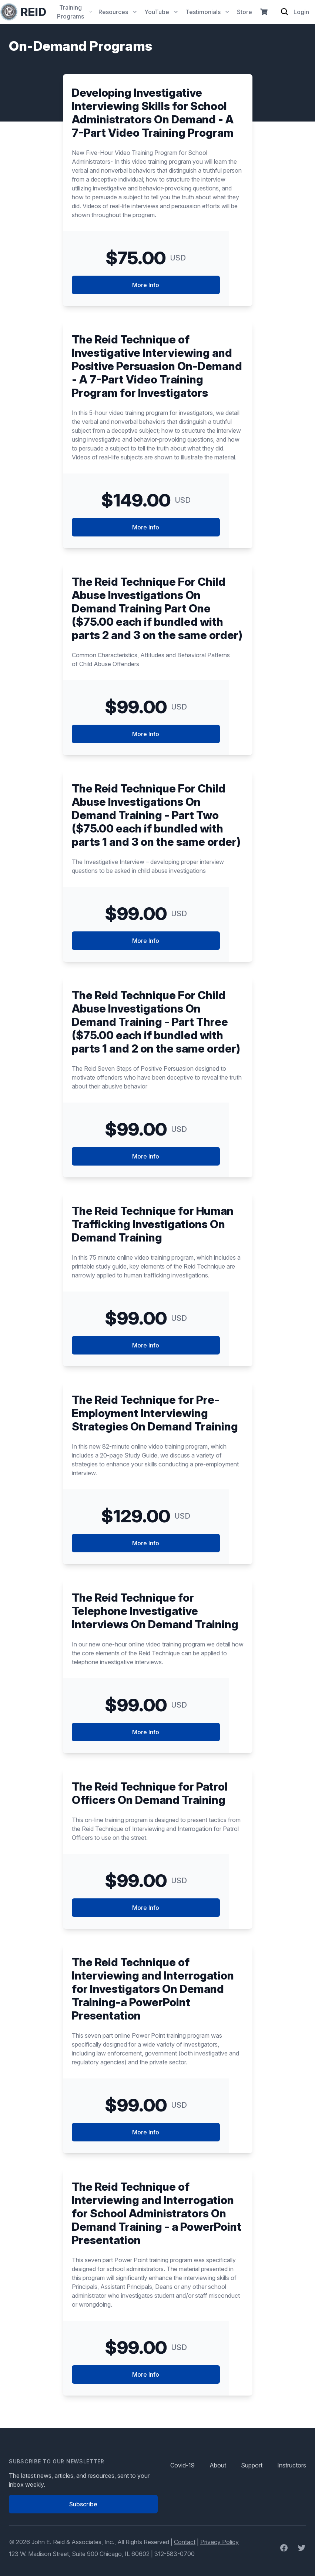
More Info (145, 285)
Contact (184, 2542)
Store (244, 12)
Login (301, 12)
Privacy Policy (219, 2542)
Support (251, 2465)
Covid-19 (182, 2465)
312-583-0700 (174, 2553)
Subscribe (83, 2504)
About (218, 2465)
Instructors (291, 2465)
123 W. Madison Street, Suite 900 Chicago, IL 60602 (79, 2553)
